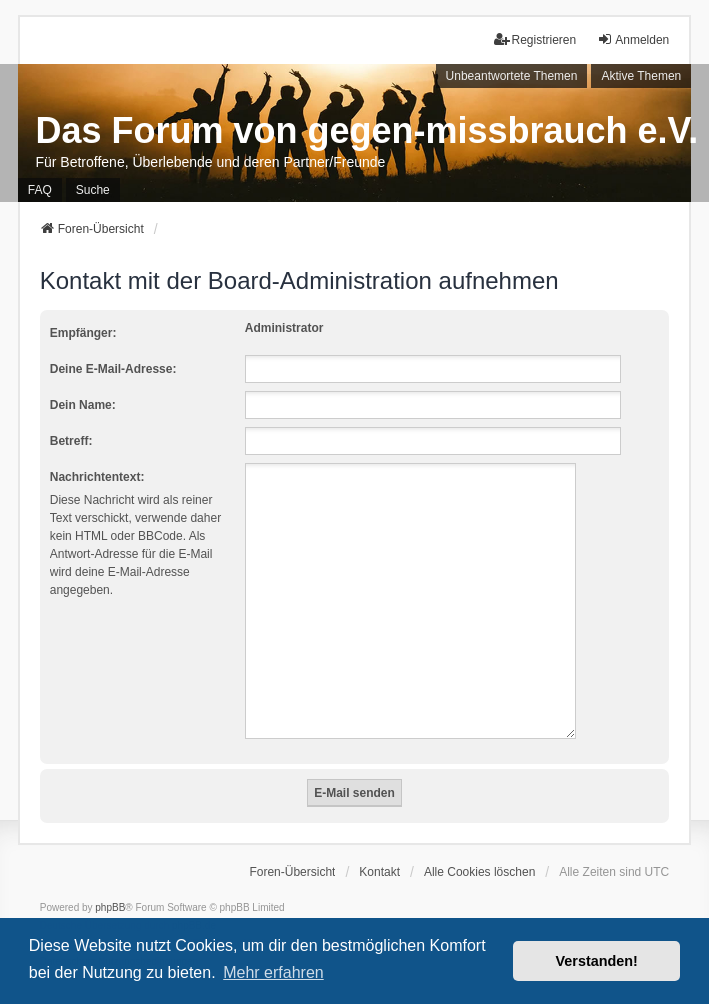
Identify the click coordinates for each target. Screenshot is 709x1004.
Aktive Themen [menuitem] (641, 76)
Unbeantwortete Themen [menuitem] (512, 76)
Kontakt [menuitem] (379, 848)
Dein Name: (83, 405)
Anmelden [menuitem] (633, 39)
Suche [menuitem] (93, 190)
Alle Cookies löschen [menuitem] (479, 848)
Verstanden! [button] (597, 961)
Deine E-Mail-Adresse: (113, 369)
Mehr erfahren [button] (273, 972)
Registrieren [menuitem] (535, 39)
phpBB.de (194, 901)
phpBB (110, 883)
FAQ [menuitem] (40, 190)
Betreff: (71, 441)
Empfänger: (83, 333)
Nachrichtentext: (97, 477)
